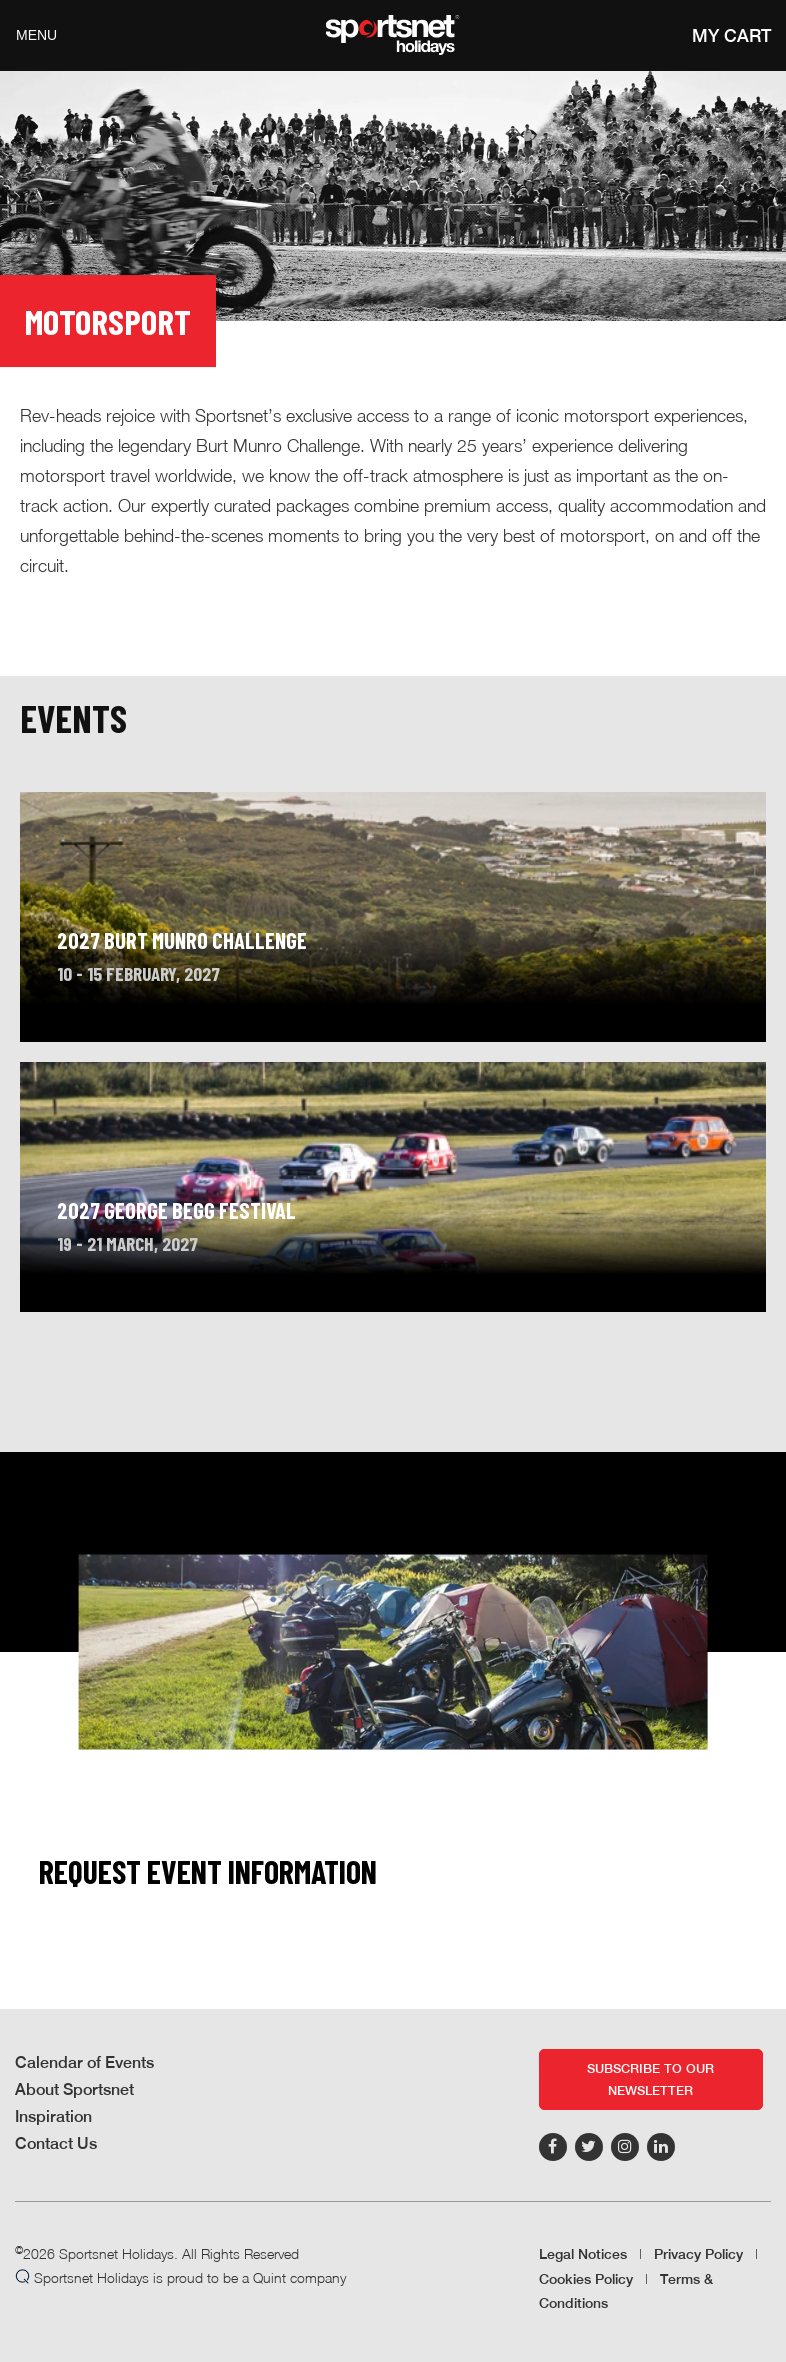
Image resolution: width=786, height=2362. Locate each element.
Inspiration (53, 2116)
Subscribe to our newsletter (650, 2079)
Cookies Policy (586, 2279)
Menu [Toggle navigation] (36, 35)
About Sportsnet (74, 2089)
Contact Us (56, 2143)
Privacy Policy (698, 2254)
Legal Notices (583, 2254)
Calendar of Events (84, 2062)
